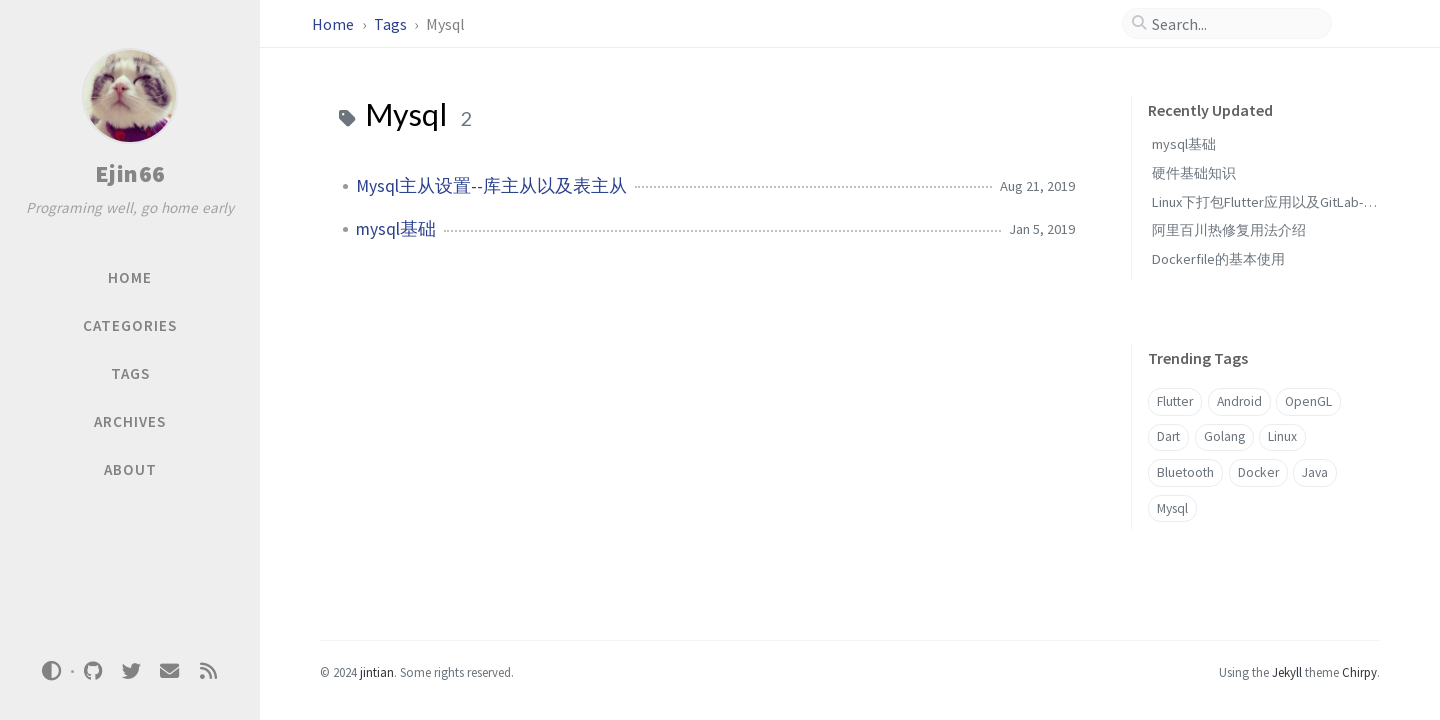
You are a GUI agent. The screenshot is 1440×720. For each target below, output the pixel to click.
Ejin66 (130, 173)
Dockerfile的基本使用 (1218, 259)
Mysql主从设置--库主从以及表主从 (491, 186)
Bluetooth (1185, 472)
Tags (392, 24)
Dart (1168, 436)
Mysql (1172, 508)
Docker (1258, 472)
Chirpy (1359, 672)
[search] (1235, 24)
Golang (1224, 436)
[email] (170, 671)
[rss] (208, 671)
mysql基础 (396, 229)
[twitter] (131, 671)
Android (1239, 401)
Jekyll (1287, 672)
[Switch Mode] (52, 671)
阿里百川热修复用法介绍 (1229, 230)
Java (1315, 472)
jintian (377, 672)
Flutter (1175, 401)
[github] (93, 671)
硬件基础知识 (1194, 173)
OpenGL (1308, 401)
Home (334, 24)
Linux (1282, 436)
